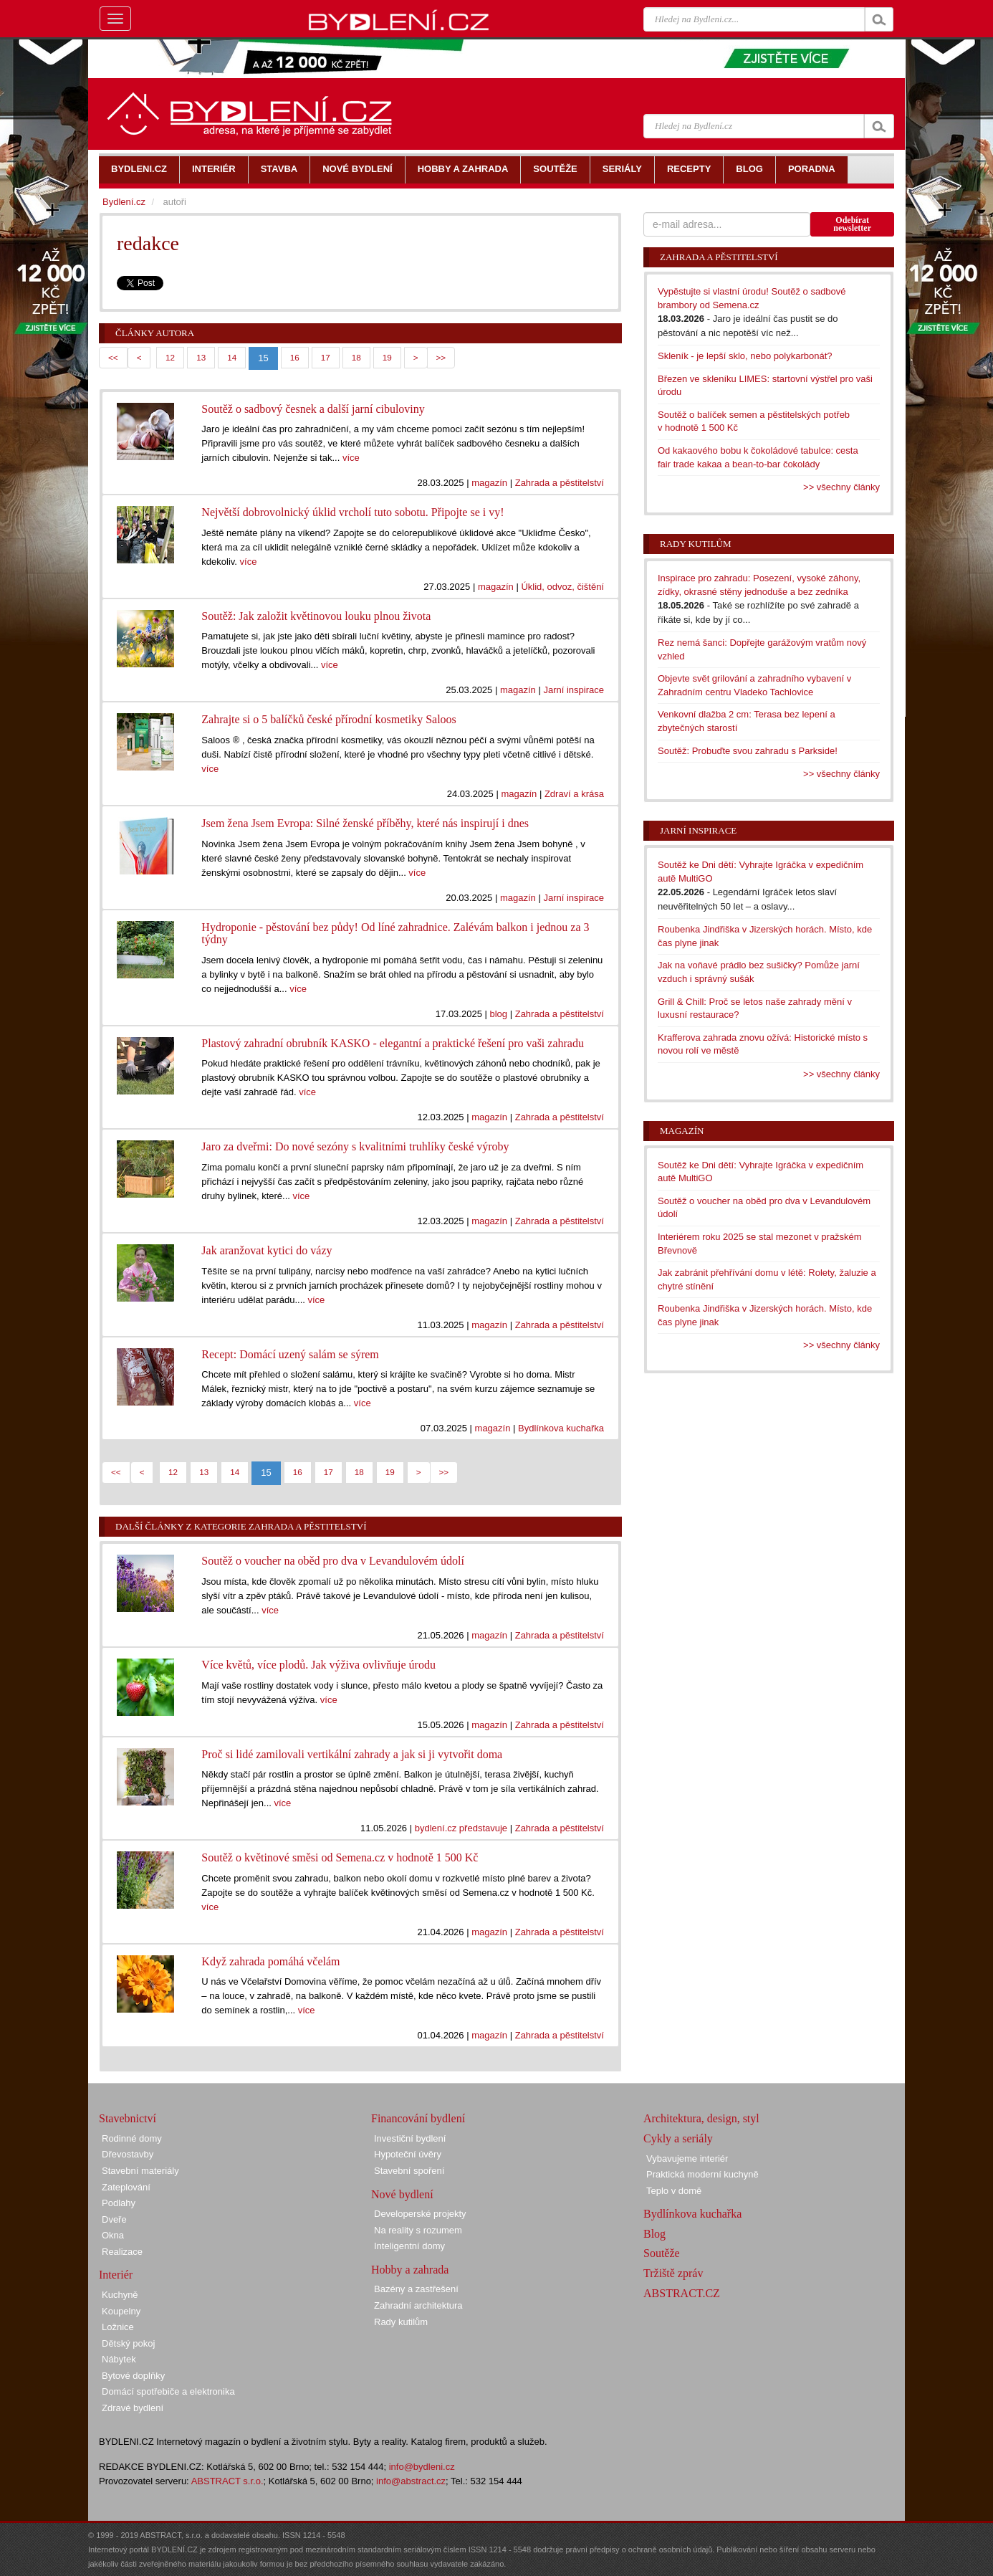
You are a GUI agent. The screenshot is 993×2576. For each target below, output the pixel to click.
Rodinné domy (132, 2138)
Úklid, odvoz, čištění (562, 586)
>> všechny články (841, 487)
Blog (654, 2234)
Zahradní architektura (418, 2305)
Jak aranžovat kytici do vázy (266, 1250)
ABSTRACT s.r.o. (227, 2481)
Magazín (682, 1130)
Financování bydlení (418, 2118)
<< (113, 357)
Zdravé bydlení (132, 2408)
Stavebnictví (127, 2118)
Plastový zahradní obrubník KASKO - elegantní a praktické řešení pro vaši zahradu (392, 1043)
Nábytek (119, 2359)
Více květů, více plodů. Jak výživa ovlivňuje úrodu (318, 1665)
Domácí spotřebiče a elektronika (168, 2391)
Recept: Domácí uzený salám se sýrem (289, 1354)
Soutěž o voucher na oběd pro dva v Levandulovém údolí (332, 1561)
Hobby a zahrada (409, 2269)
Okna (113, 2235)
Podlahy (118, 2203)
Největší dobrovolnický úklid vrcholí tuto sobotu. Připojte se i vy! (352, 512)
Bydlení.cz (123, 201)
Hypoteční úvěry (407, 2154)
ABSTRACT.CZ (681, 2293)
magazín (489, 482)
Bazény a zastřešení (416, 2289)
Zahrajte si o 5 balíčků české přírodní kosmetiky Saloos (328, 719)
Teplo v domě (673, 2190)
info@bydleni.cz (422, 2466)
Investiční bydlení (410, 2138)
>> (441, 357)
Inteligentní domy (409, 2246)
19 (387, 357)
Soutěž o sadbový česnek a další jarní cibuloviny (312, 409)
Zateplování (126, 2187)
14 (231, 357)
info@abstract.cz (411, 2481)
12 (170, 357)
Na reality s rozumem (418, 2230)
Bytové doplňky (133, 2375)
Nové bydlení (402, 2194)
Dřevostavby (127, 2154)
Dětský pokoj (128, 2343)
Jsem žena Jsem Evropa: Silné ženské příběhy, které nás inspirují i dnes (365, 823)
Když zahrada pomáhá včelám (270, 1961)
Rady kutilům (695, 543)
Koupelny (121, 2311)
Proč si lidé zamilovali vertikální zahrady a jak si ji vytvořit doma (351, 1754)
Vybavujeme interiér (687, 2158)
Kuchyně (120, 2294)
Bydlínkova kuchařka (561, 1428)
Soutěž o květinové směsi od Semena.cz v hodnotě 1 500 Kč (339, 1857)
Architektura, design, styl (701, 2118)
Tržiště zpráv (673, 2273)
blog (499, 1013)
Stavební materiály (140, 2170)
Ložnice (118, 2327)
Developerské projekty (420, 2213)
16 (294, 357)
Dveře (114, 2219)
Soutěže (661, 2253)
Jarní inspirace (573, 689)
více (351, 457)
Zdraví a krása (574, 793)
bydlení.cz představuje (461, 1828)
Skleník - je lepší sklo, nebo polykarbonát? (745, 355)
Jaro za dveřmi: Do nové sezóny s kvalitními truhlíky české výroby (355, 1146)
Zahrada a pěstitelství (559, 482)
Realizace (122, 2251)
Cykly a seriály (678, 2138)
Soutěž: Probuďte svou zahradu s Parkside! (748, 750)
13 (201, 357)
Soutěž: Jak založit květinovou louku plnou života (316, 616)
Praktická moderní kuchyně (702, 2174)
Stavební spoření (409, 2170)
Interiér (116, 2275)
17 (325, 357)
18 (356, 357)
